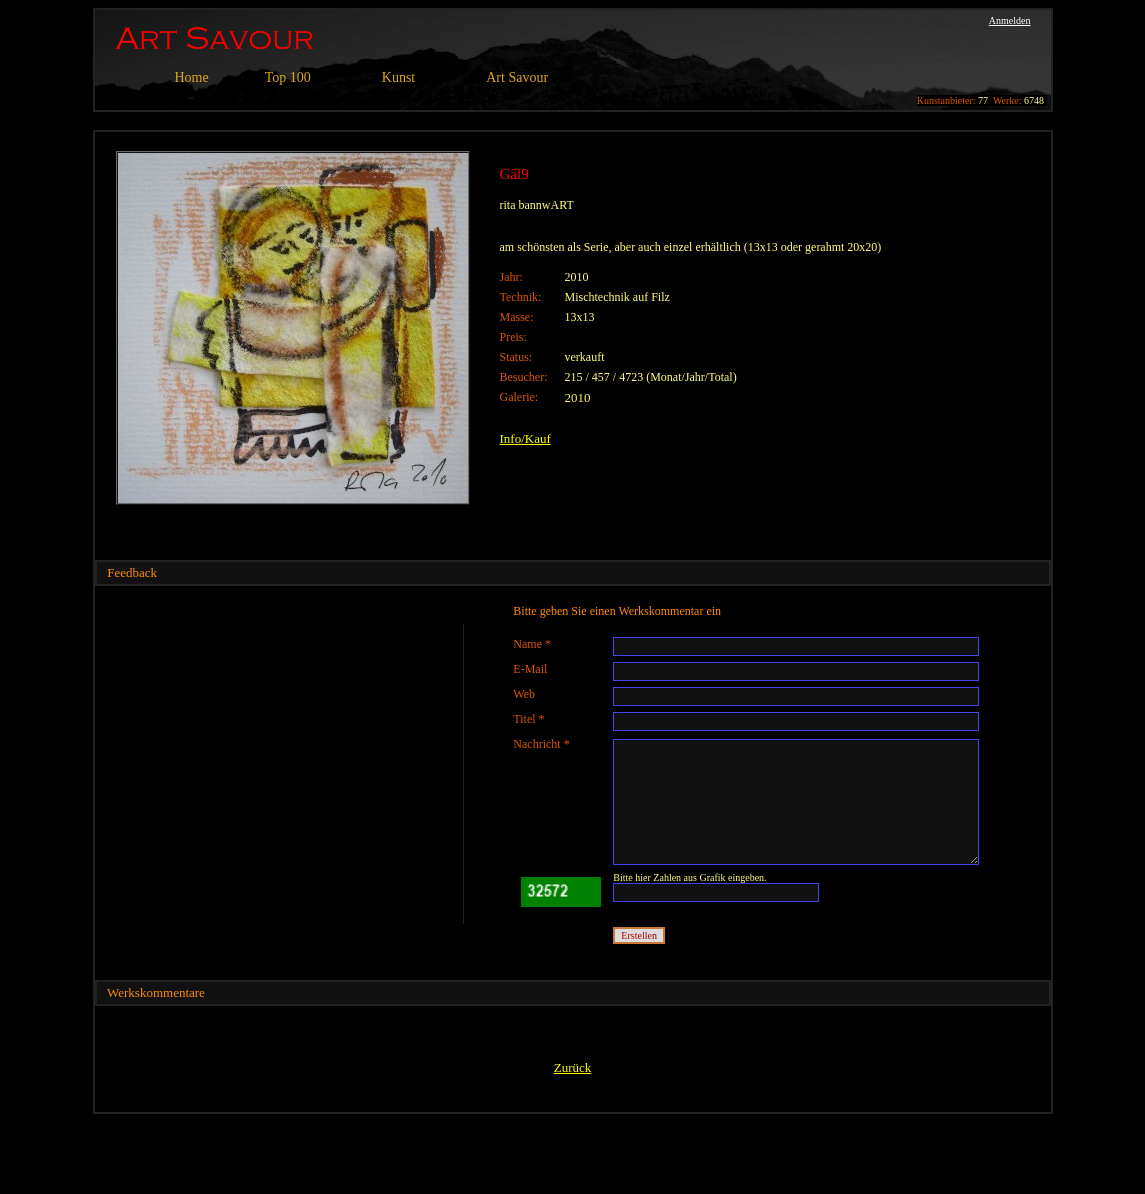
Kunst (398, 77)
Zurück (573, 1067)
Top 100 (288, 77)
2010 (578, 397)
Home (192, 77)
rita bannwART (537, 205)
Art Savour (517, 77)
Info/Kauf (525, 438)
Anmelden (1010, 20)
